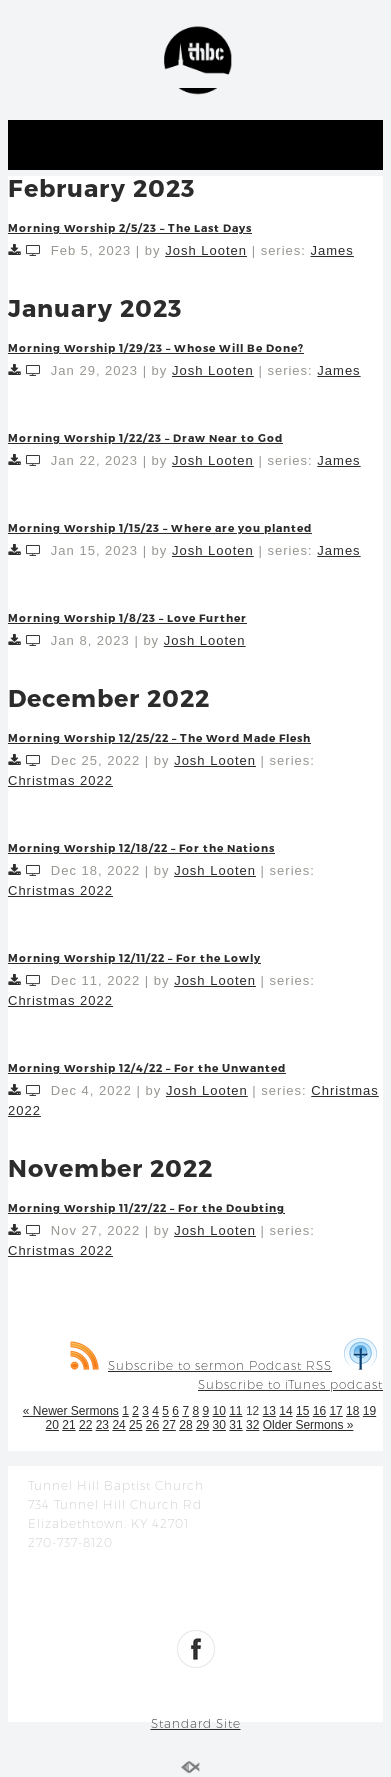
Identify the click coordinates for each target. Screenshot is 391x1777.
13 (269, 1411)
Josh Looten (206, 250)
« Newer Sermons (71, 1411)
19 (369, 1411)
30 (219, 1425)
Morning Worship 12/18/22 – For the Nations (141, 847)
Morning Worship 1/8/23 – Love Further (127, 617)
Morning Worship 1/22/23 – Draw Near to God (145, 437)
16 (319, 1411)
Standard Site (196, 1723)
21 (68, 1425)
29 (202, 1425)
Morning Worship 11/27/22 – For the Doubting (146, 1207)
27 (169, 1425)
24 (118, 1425)
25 (135, 1425)
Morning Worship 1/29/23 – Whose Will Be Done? (156, 347)
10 (218, 1411)
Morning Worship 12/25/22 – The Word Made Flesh (159, 737)
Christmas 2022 (60, 780)
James (332, 250)
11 (235, 1411)
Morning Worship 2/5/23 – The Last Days (130, 227)
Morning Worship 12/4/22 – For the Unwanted (147, 1067)
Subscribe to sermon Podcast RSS (201, 1365)
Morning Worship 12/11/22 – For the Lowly (134, 957)
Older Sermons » (308, 1425)
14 (285, 1411)
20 (52, 1425)
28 (185, 1425)
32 (252, 1425)
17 (335, 1411)
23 (102, 1425)
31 (235, 1425)
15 (302, 1411)
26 (152, 1425)
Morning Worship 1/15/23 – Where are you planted (160, 527)
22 (85, 1425)
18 (352, 1411)
